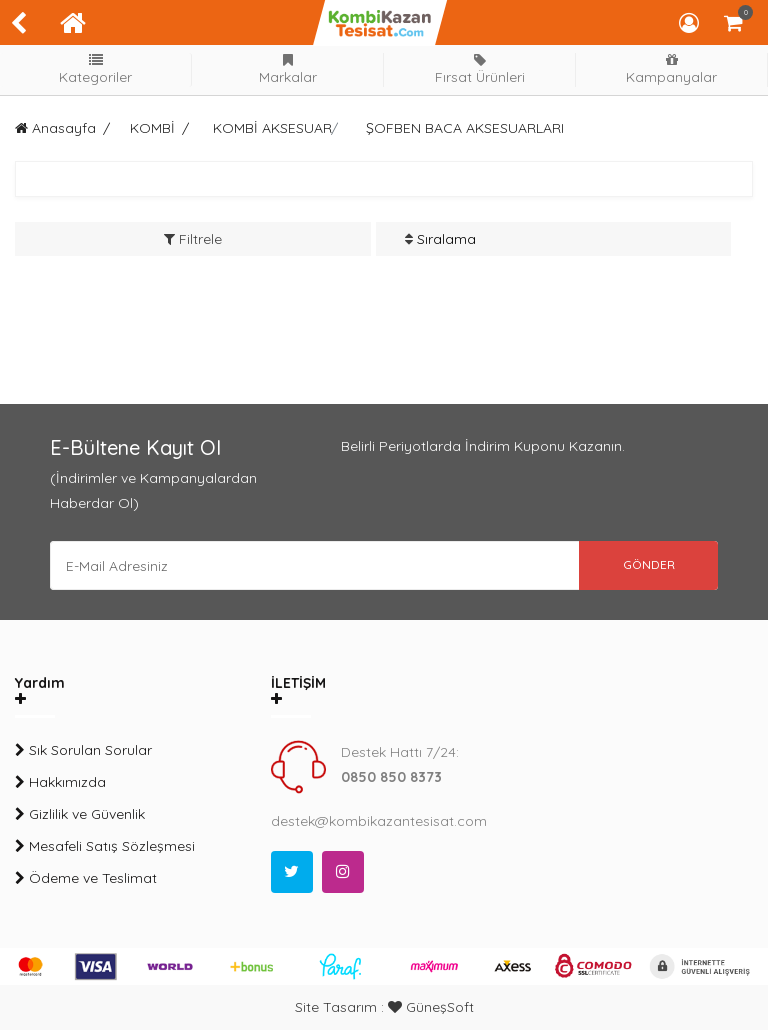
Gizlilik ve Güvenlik (80, 815)
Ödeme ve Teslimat (86, 879)
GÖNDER (648, 565)
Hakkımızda (60, 783)
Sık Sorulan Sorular (83, 751)
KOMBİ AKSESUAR (272, 128)
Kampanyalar (672, 69)
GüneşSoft (431, 1008)
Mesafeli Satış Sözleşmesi (105, 847)
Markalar (288, 69)
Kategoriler (96, 69)
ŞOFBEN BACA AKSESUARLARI (465, 128)
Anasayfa (55, 128)
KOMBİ (152, 128)
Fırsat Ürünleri (480, 69)
